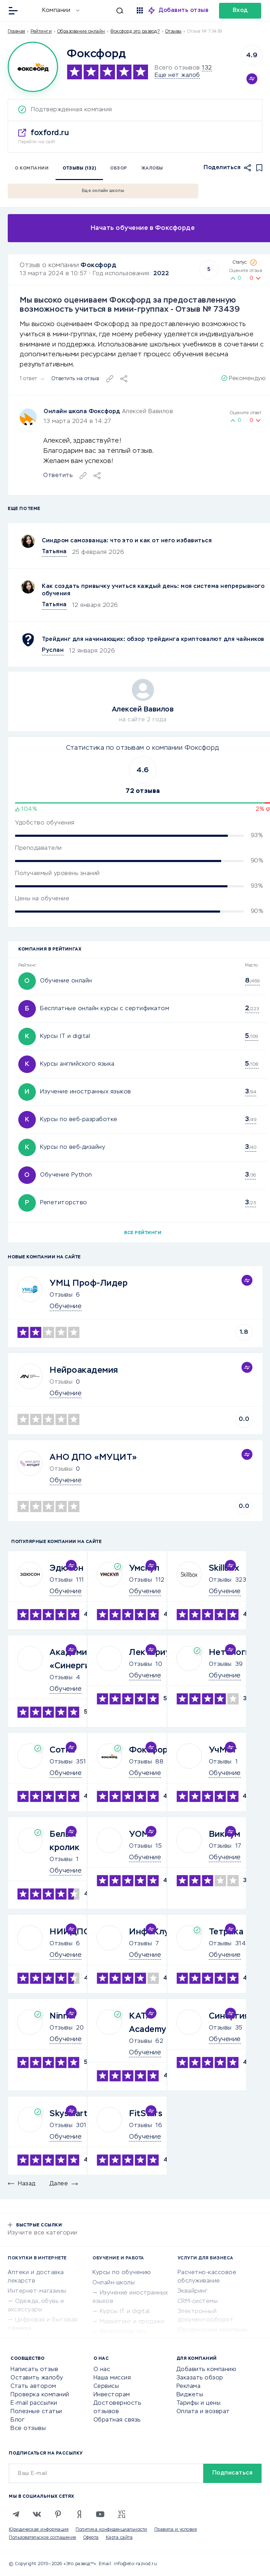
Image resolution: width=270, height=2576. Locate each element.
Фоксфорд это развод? (135, 31)
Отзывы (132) (79, 168)
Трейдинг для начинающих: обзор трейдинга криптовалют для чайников (153, 639)
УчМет (223, 1750)
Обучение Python (66, 1175)
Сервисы (106, 2386)
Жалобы (152, 168)
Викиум (224, 1834)
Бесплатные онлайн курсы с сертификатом (104, 1009)
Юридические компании (213, 2330)
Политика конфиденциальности (111, 2530)
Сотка (62, 1750)
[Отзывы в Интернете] (31, 10)
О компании (32, 168)
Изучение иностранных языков (85, 1092)
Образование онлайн (81, 31)
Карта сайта (119, 2538)
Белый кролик (64, 1841)
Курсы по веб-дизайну (72, 1147)
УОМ (139, 1834)
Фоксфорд (98, 265)
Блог (18, 2420)
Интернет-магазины (37, 2291)
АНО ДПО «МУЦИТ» (93, 1457)
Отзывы (61, 1295)
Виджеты (190, 2395)
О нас (102, 2369)
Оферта (91, 2538)
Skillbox (224, 1568)
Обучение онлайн (66, 981)
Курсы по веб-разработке (78, 1120)
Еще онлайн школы (103, 191)
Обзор (118, 168)
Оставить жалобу (37, 2378)
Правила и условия (175, 2530)
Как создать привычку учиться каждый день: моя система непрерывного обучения (153, 590)
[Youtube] (100, 2514)
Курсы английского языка (77, 1064)
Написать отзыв (34, 2369)
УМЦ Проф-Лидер (89, 1283)
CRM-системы (198, 2301)
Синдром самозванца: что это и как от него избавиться (127, 541)
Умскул (144, 1568)
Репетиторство (63, 1203)
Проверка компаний (40, 2395)
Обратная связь (117, 2420)
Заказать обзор (199, 2378)
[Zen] (79, 2514)
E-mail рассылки (34, 2403)
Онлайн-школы (113, 2283)
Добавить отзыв (183, 10)
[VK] (37, 2514)
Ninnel (62, 2016)
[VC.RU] (121, 2514)
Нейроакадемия (84, 1370)
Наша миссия (112, 2378)
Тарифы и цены (198, 2403)
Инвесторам (112, 2395)
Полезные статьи (36, 2412)
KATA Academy (147, 2023)
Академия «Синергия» (74, 1659)
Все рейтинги (142, 1233)
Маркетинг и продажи (132, 2322)
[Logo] (33, 67)
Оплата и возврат (203, 2412)
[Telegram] (16, 2514)
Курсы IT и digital (65, 1036)
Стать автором (33, 2386)
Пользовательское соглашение (42, 2538)
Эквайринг (193, 2291)
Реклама (188, 2386)
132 (207, 68)
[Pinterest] (58, 2514)
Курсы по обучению (121, 2273)
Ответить (57, 475)
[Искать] (104, 10)
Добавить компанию (206, 2369)
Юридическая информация (39, 2530)
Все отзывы (28, 2428)
